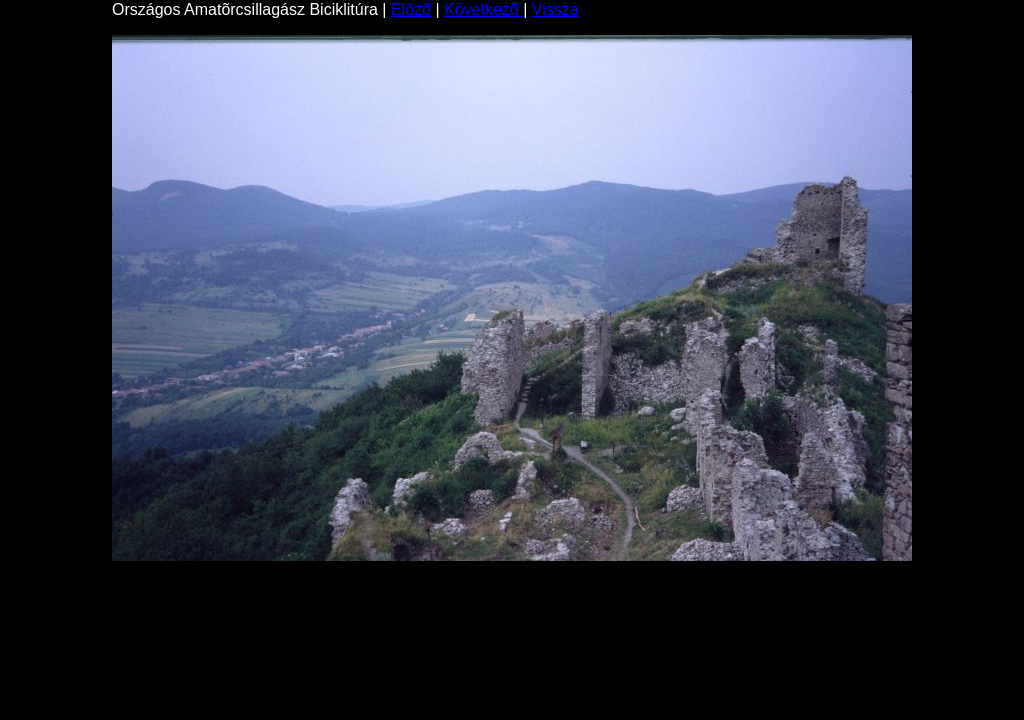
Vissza (555, 9)
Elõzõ (411, 9)
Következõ (483, 9)
